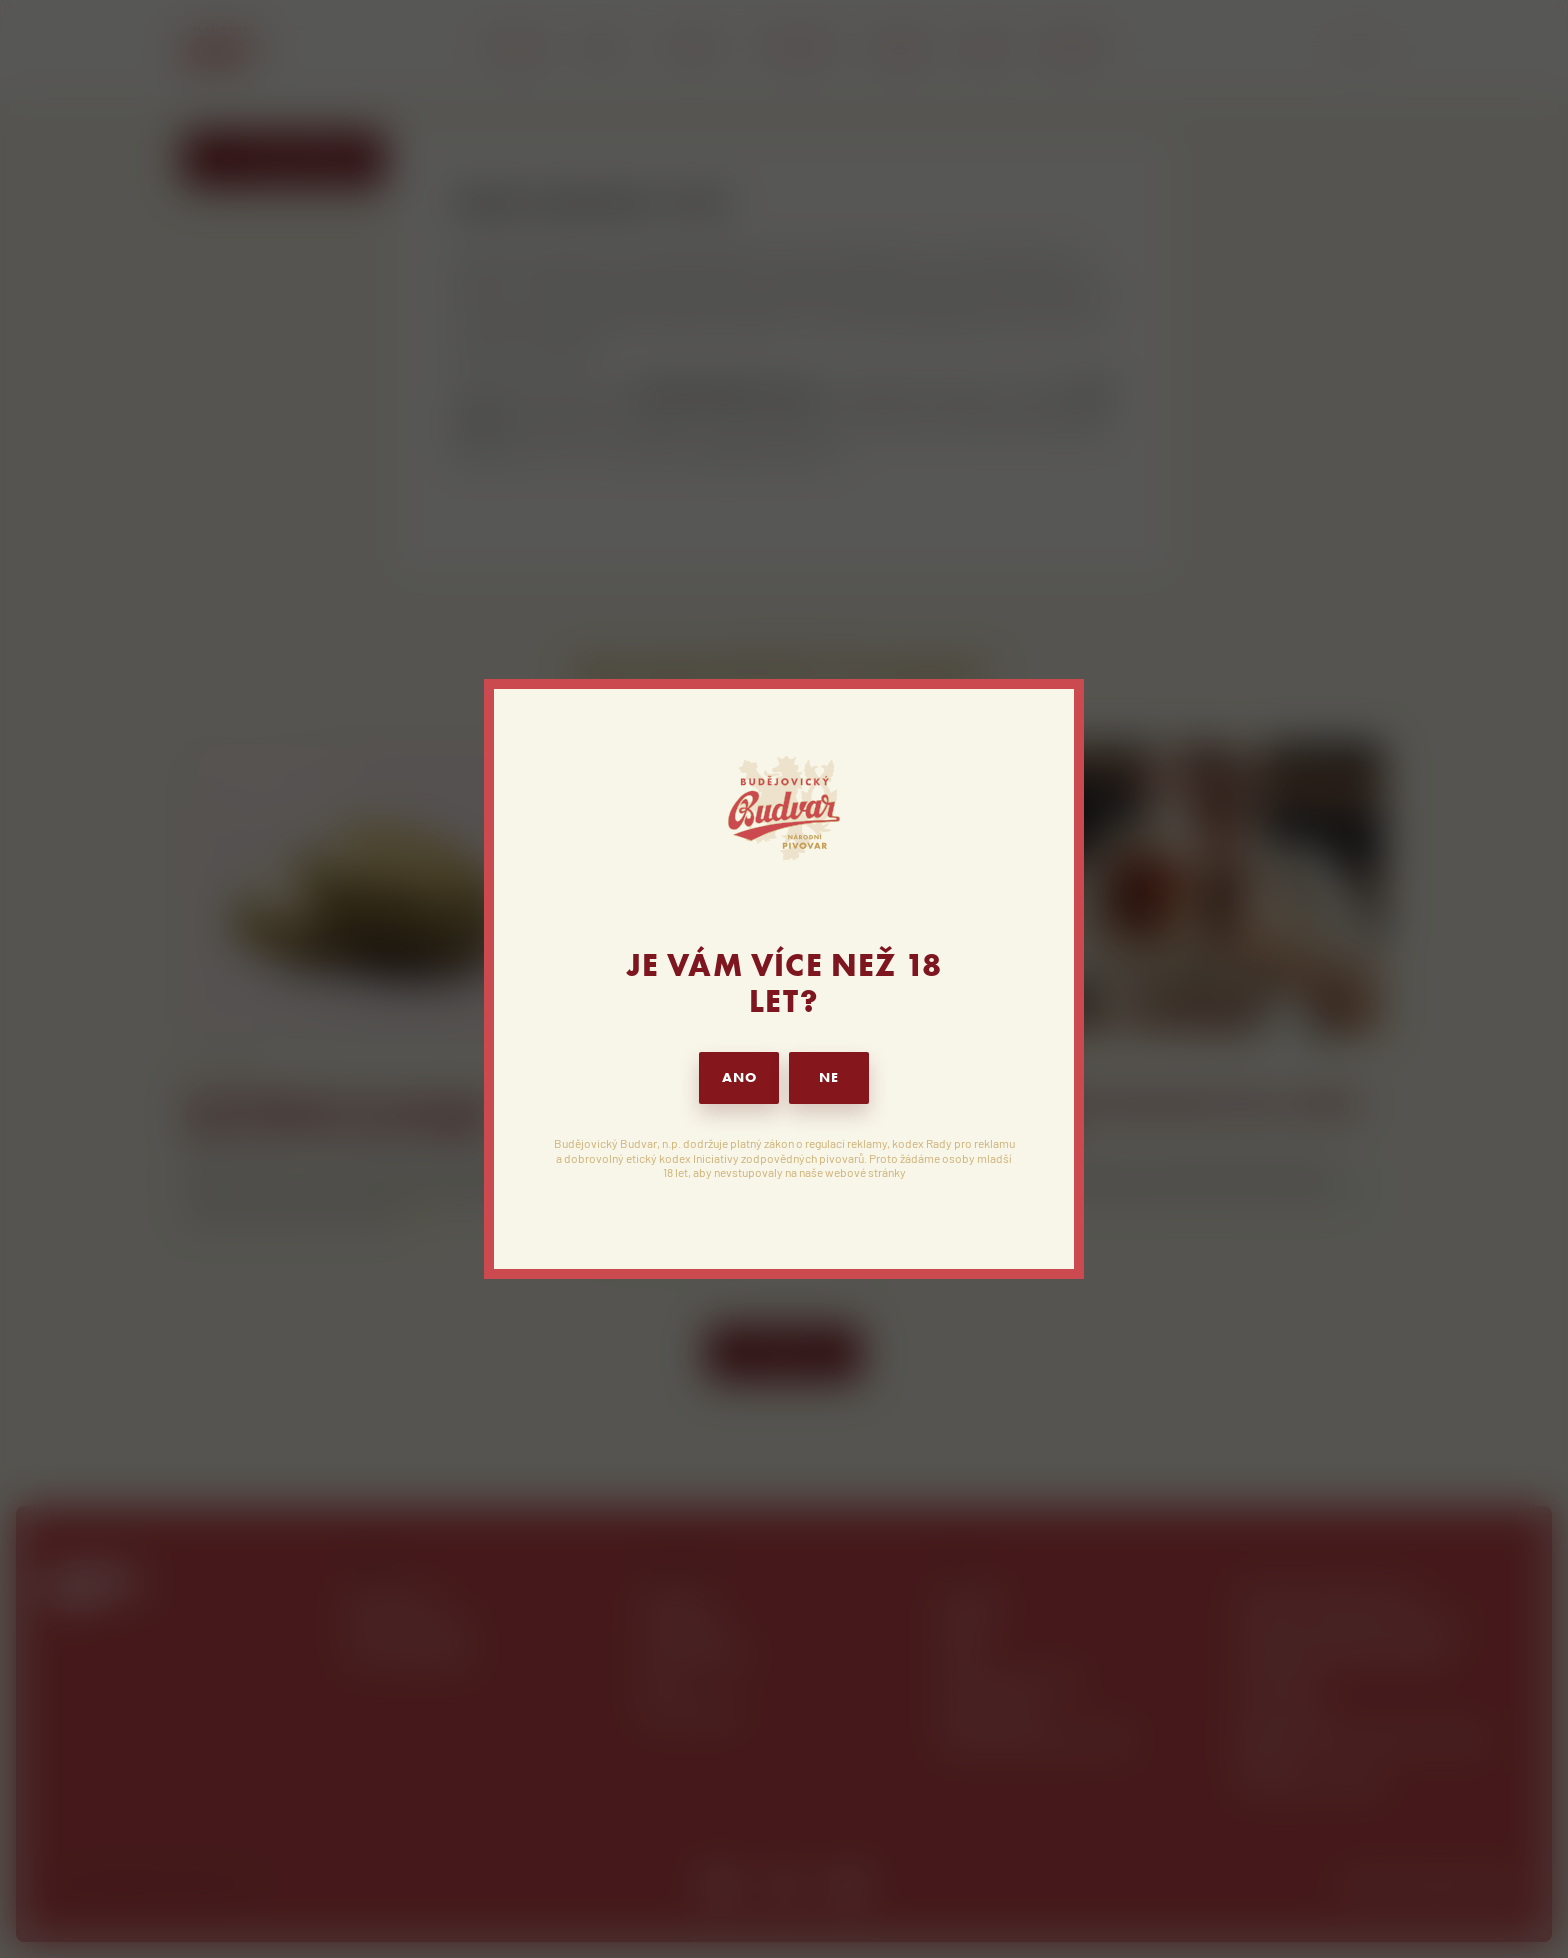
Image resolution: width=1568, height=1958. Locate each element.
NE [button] (829, 1077)
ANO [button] (739, 1077)
